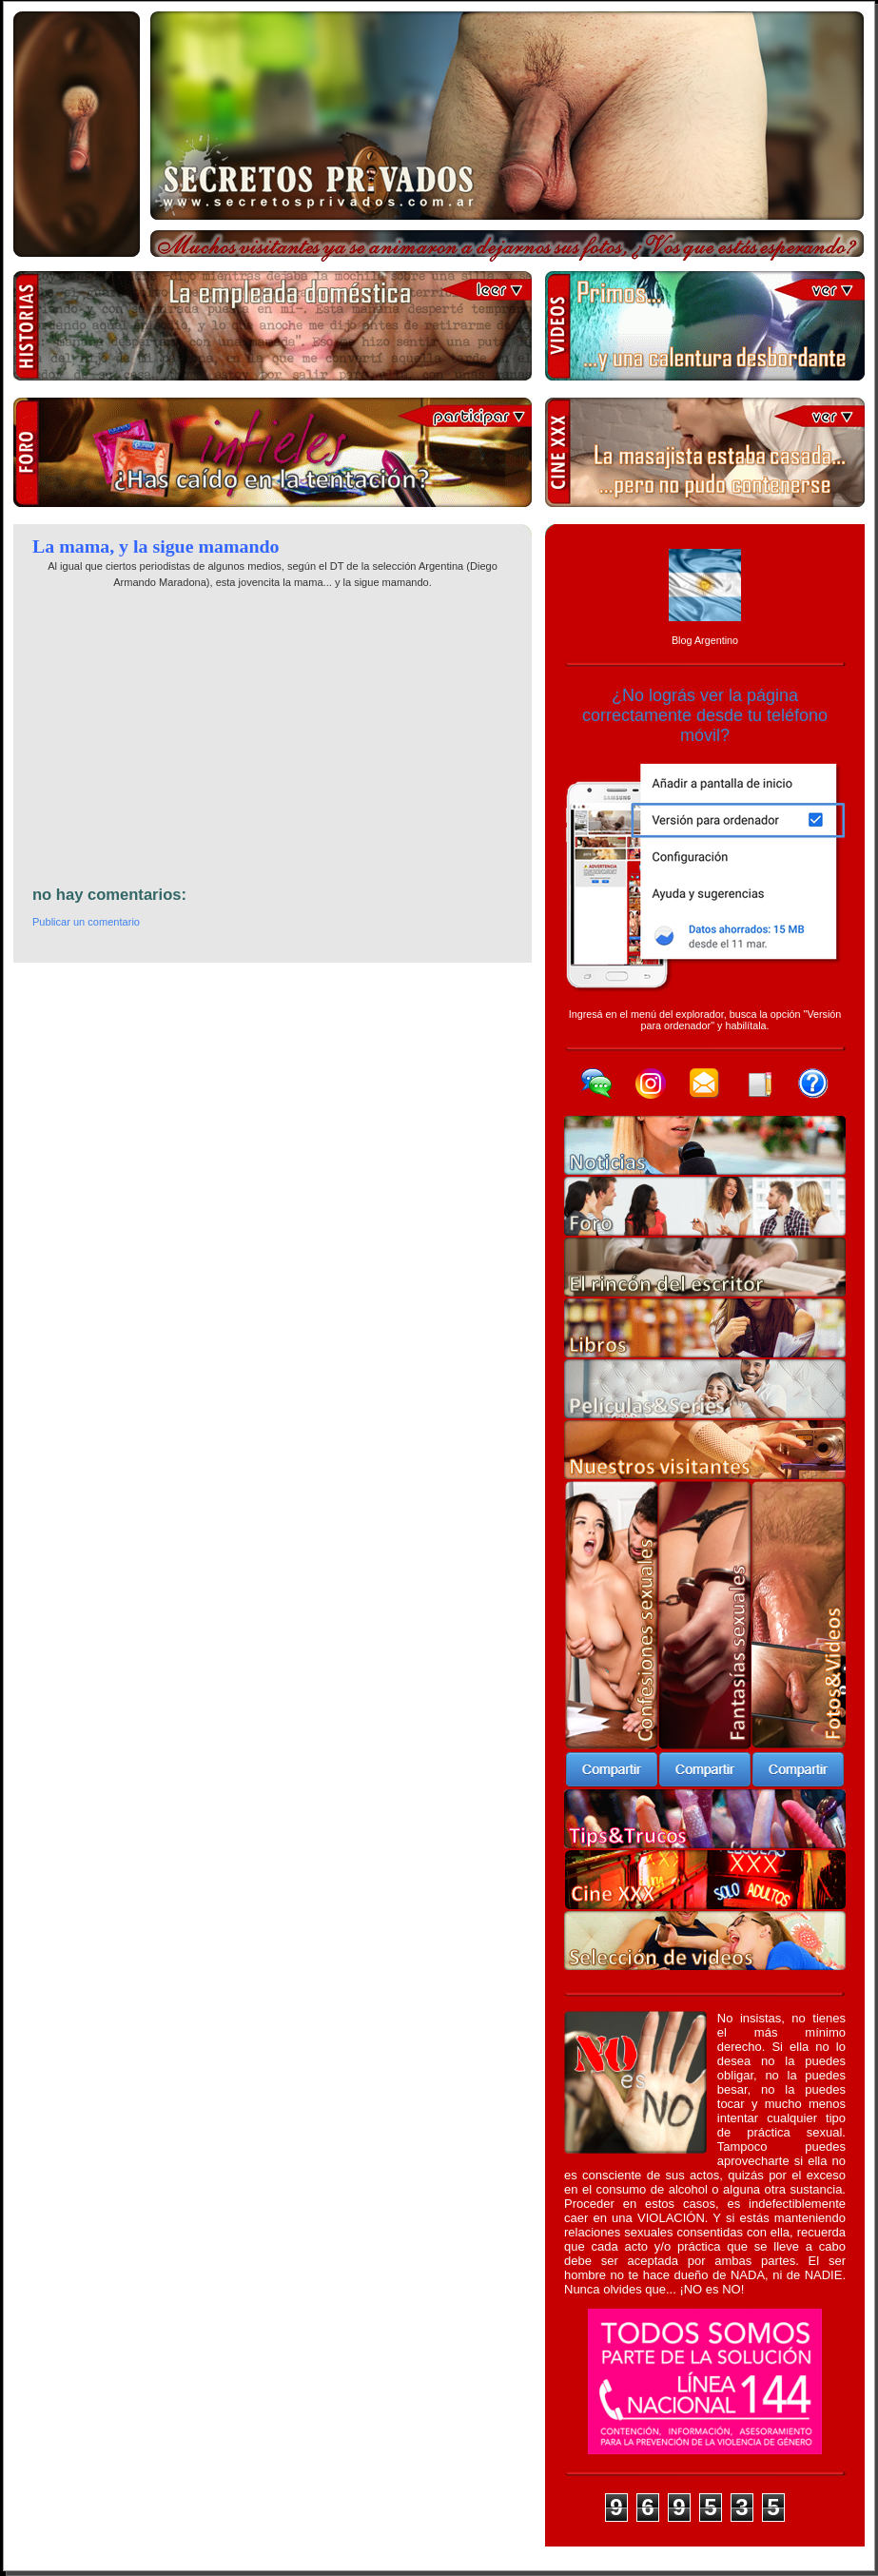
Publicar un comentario (86, 921)
